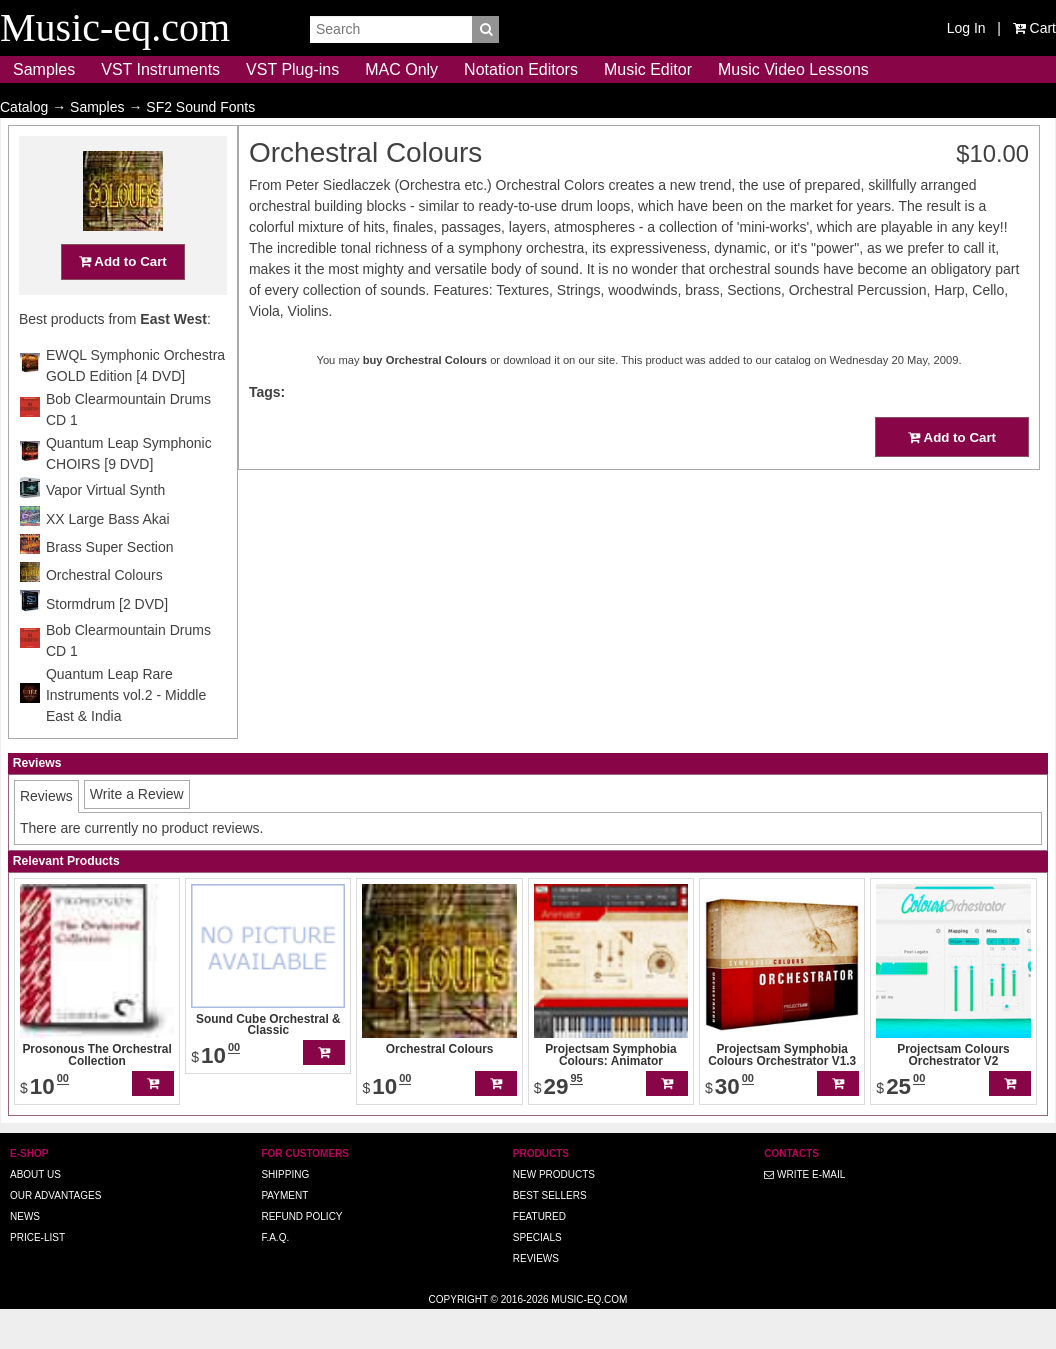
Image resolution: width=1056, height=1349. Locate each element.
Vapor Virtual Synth (105, 529)
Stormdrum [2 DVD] (107, 643)
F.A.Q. (275, 1276)
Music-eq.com (589, 1338)
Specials (537, 1276)
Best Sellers (550, 1234)
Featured (539, 1255)
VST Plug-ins (292, 69)
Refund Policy (301, 1255)
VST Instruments (160, 69)
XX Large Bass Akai (108, 558)
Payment (284, 1234)
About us (35, 1213)
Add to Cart (123, 300)
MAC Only (401, 69)
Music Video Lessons (793, 69)
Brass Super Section (110, 586)
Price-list (37, 1276)
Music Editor (648, 69)
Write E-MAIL (804, 1213)
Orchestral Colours (104, 614)
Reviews (536, 1297)
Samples (44, 69)
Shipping (285, 1213)
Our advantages (55, 1234)
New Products (554, 1213)
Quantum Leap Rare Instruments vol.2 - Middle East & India (126, 734)
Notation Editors (521, 69)
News (25, 1255)
